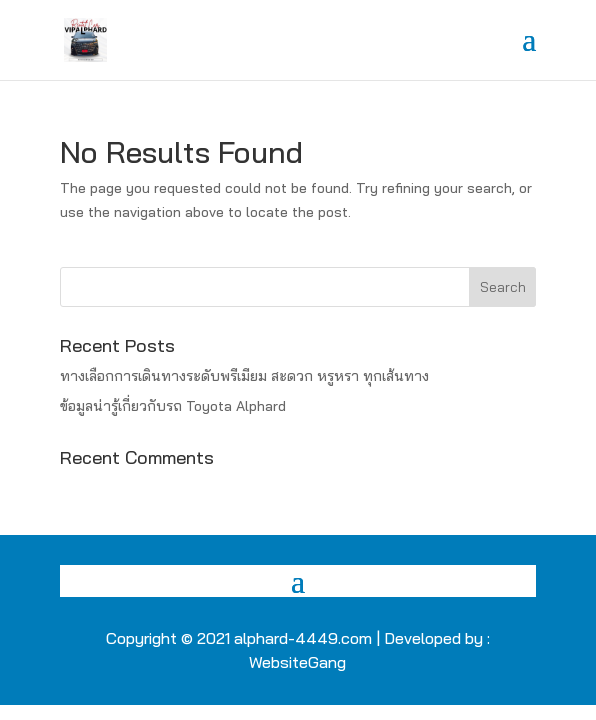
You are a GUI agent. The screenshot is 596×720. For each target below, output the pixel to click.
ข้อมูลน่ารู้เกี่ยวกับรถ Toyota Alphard (173, 406)
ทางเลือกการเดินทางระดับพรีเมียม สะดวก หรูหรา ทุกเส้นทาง (244, 376)
